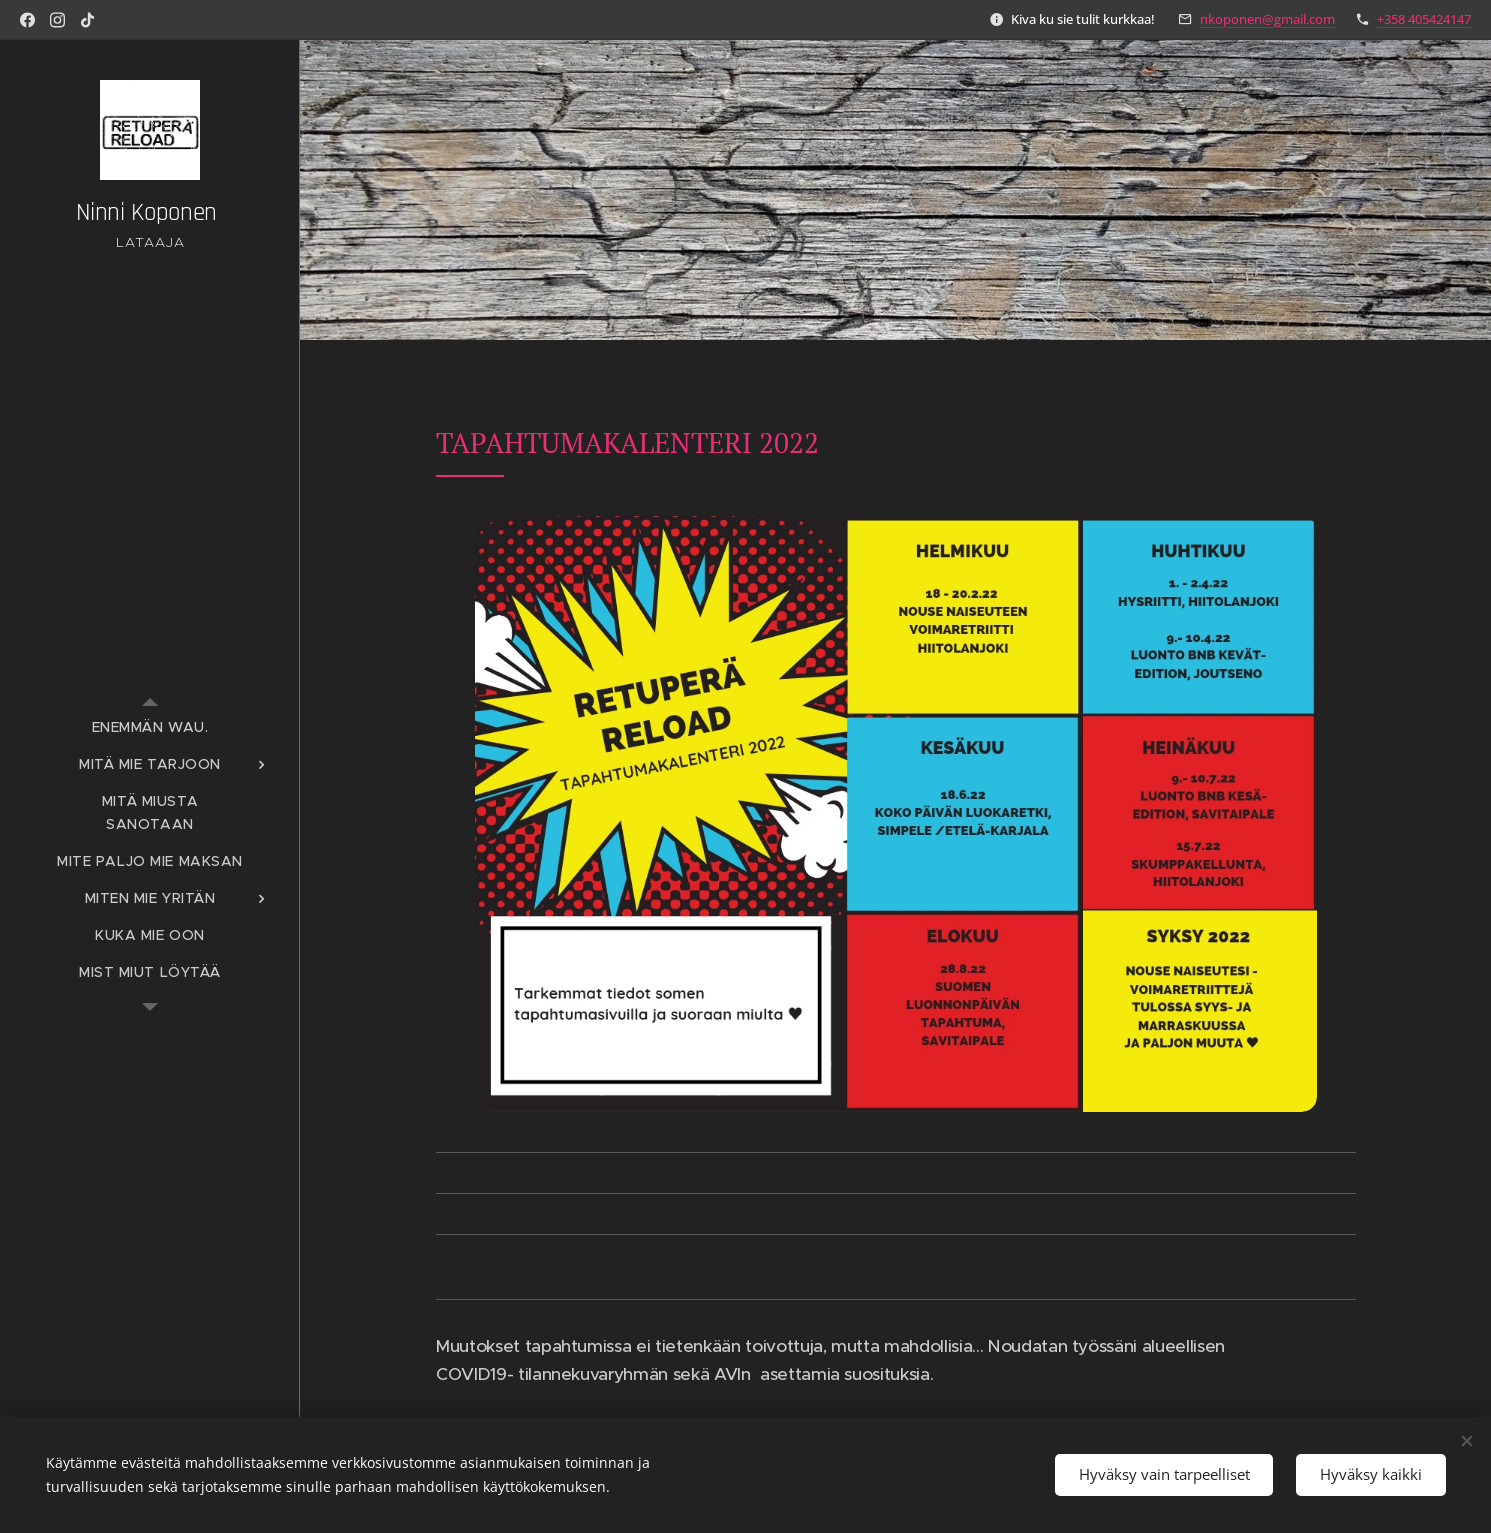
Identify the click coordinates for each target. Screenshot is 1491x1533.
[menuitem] (150, 727)
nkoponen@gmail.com (1267, 19)
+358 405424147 (1424, 19)
